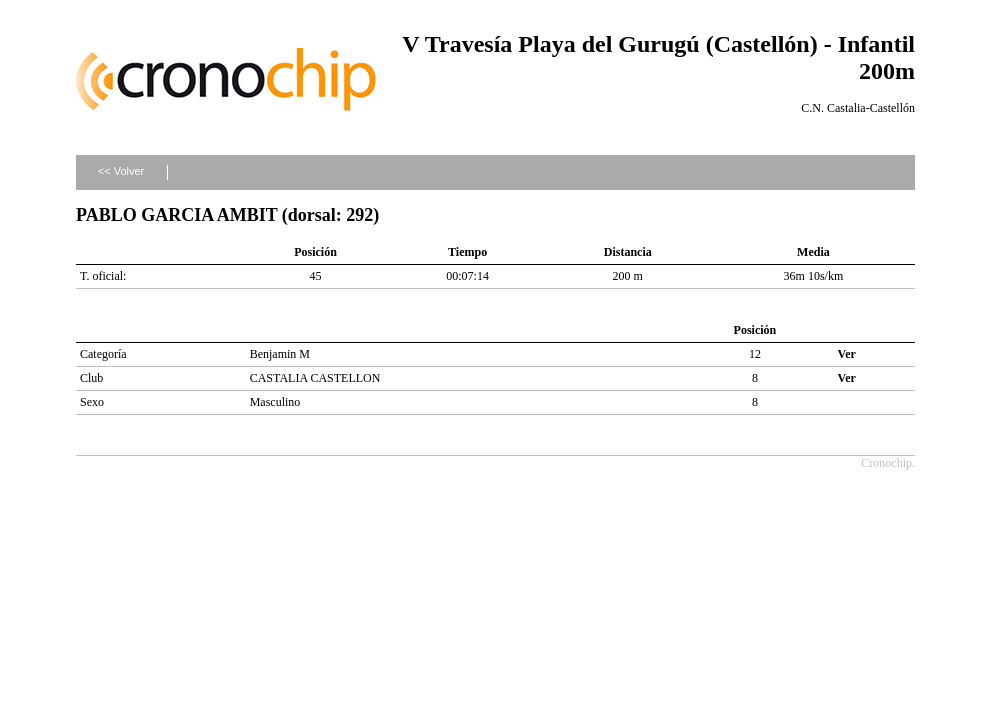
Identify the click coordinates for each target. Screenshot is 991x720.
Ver (847, 354)
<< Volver (121, 171)
